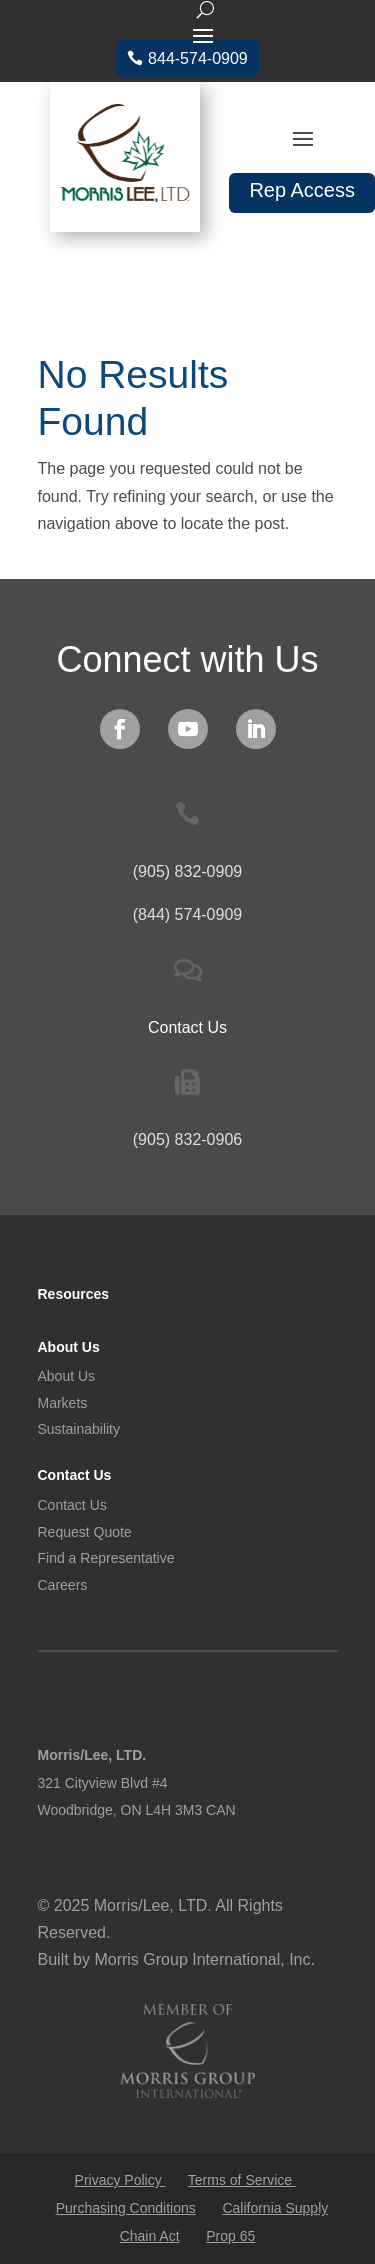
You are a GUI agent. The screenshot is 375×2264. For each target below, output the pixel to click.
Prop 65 (230, 2236)
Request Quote (85, 1532)
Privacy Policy (120, 2180)
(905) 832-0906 (187, 1139)
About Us (69, 1347)
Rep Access (302, 190)
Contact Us (75, 1475)
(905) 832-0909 (187, 871)
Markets (63, 1403)
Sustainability (79, 1429)
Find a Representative (106, 1558)
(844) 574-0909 (187, 914)
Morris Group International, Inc (202, 1959)
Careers (63, 1585)
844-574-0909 (198, 58)
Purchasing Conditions (126, 2208)
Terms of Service (242, 2180)
